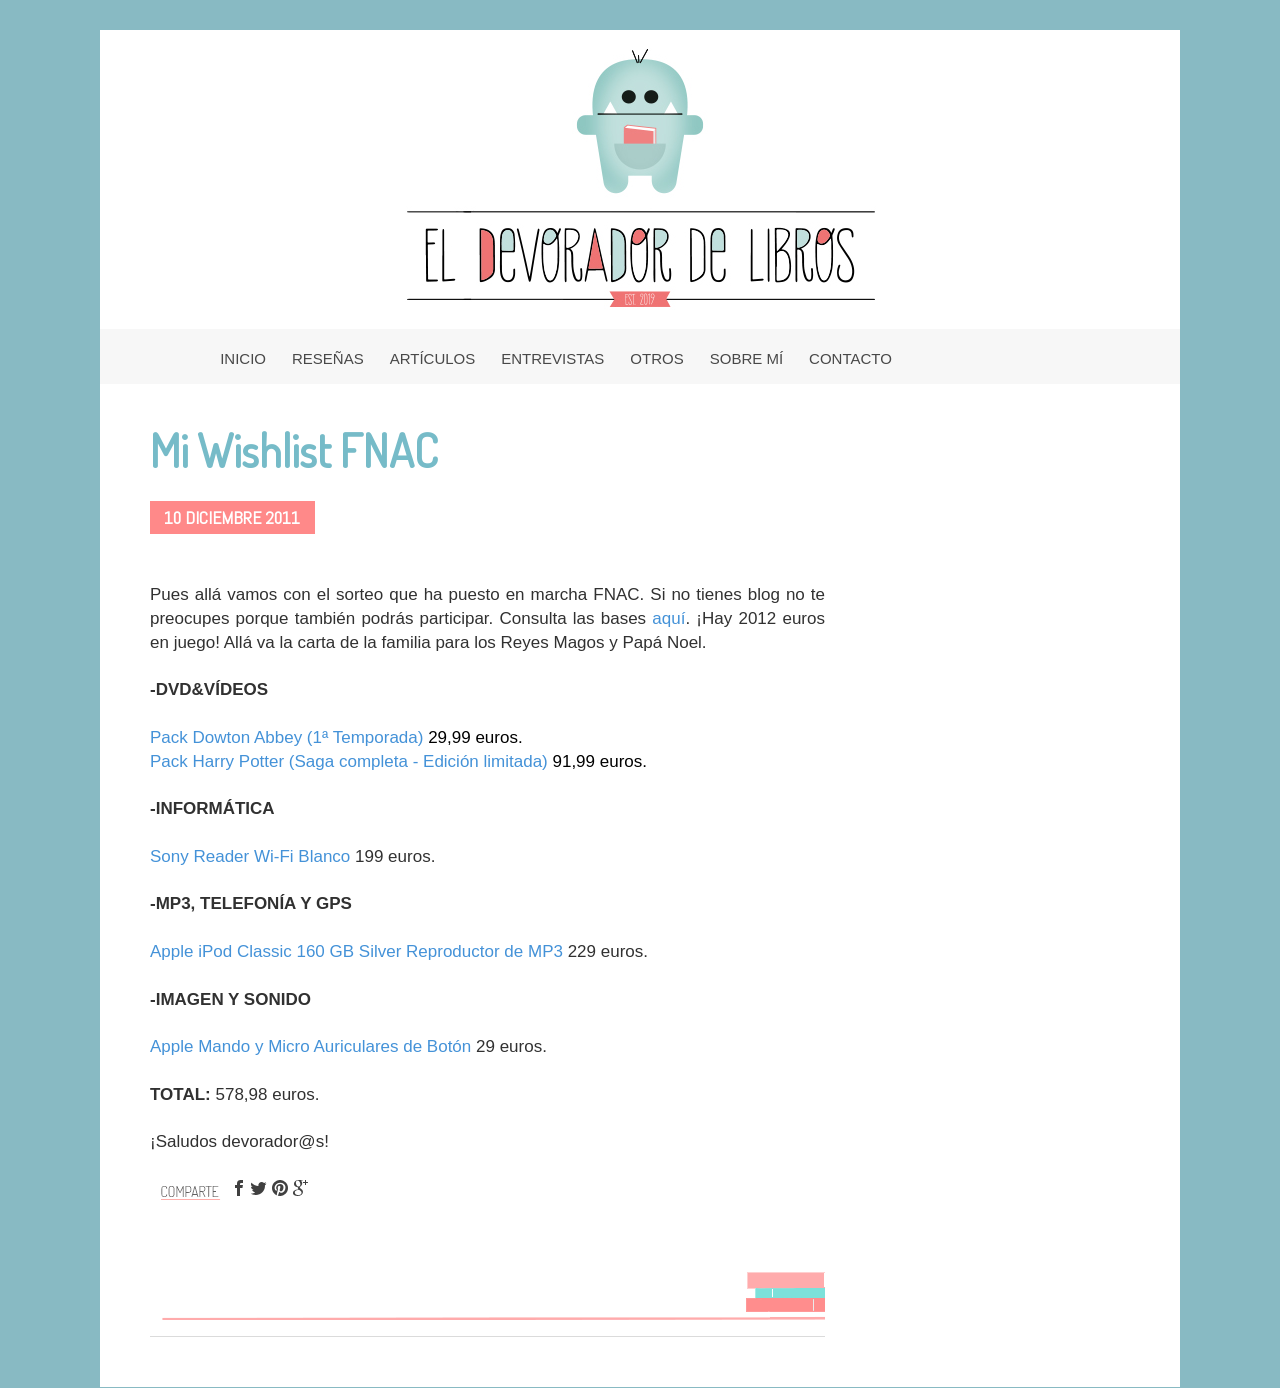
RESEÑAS (328, 358)
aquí (668, 618)
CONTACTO (850, 358)
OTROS (656, 358)
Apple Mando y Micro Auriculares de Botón (310, 1046)
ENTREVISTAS (552, 358)
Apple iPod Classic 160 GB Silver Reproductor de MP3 (356, 951)
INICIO (243, 358)
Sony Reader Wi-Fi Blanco (250, 856)
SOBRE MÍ (746, 358)
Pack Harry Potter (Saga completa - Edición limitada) (349, 761)
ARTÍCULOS (433, 358)
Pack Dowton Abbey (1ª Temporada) (289, 737)
